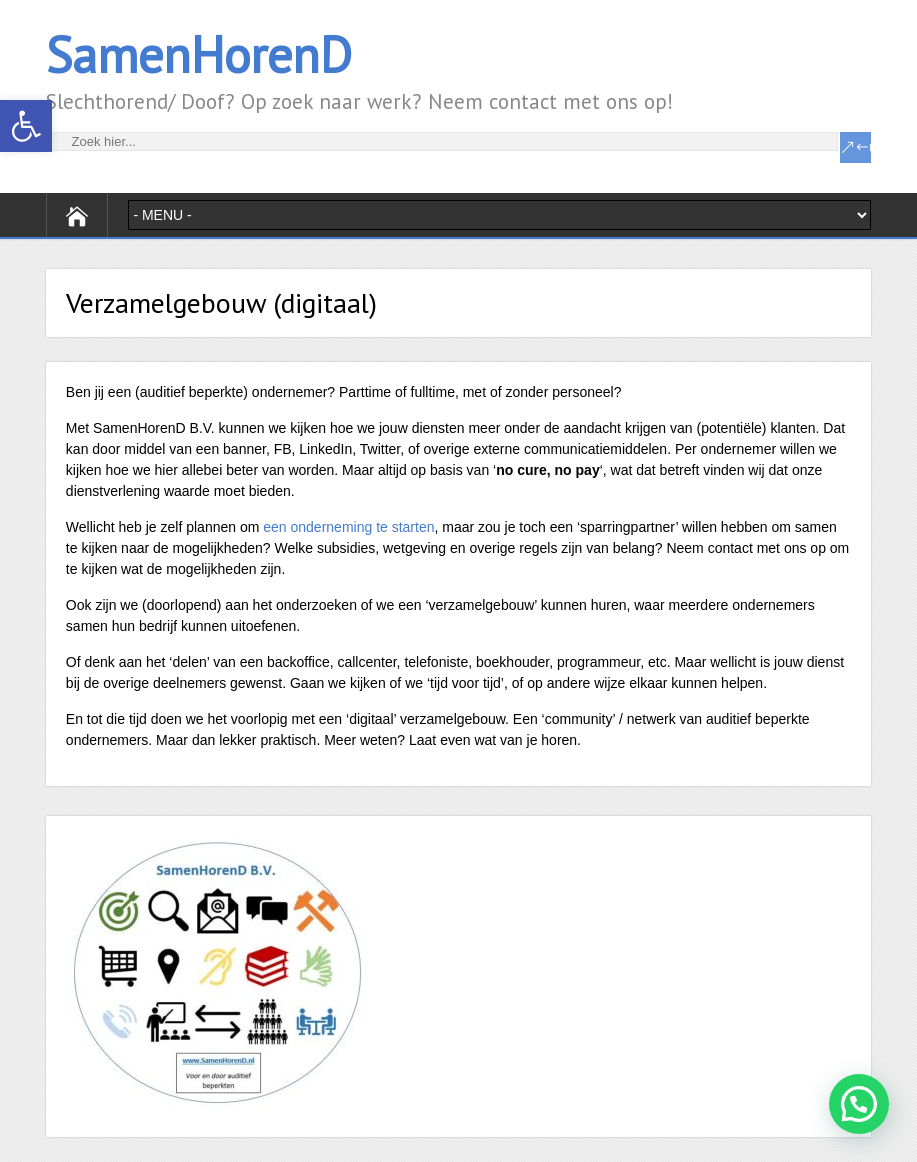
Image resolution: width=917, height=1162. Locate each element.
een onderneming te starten (348, 527)
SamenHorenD (199, 54)
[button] (26, 126)
